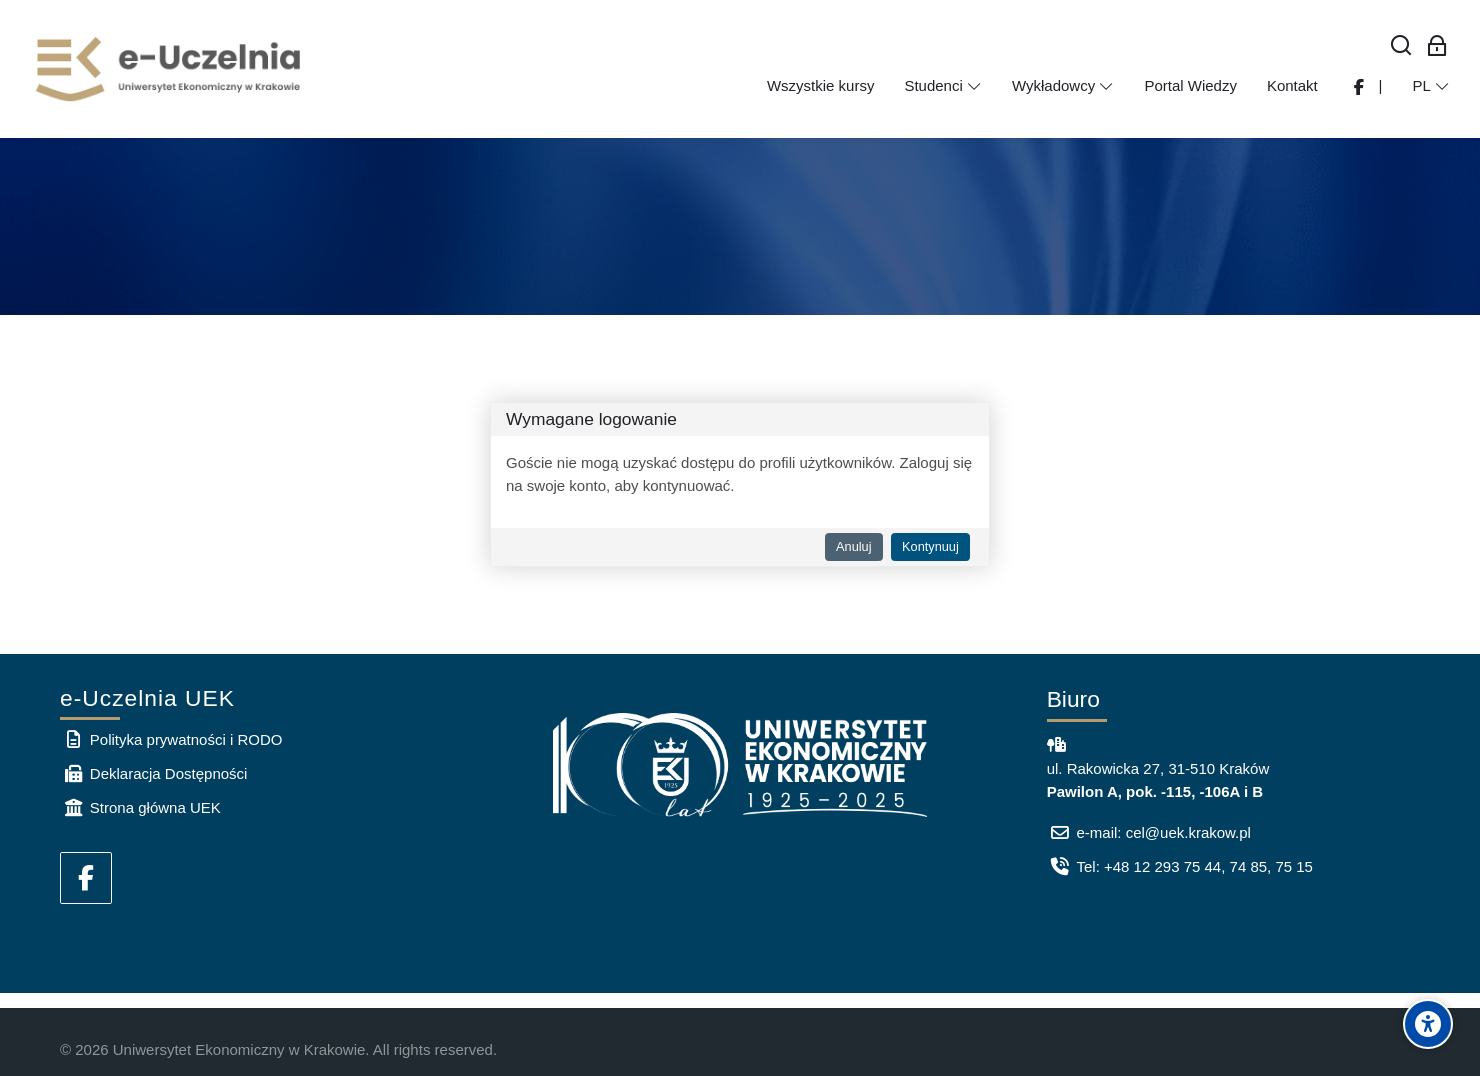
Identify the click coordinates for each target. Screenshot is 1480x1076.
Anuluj (853, 546)
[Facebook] (86, 878)
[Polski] (1431, 86)
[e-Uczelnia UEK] (170, 69)
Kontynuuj (930, 546)
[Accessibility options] (1428, 1024)
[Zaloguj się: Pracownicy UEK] (1437, 46)
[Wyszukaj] (1401, 46)
